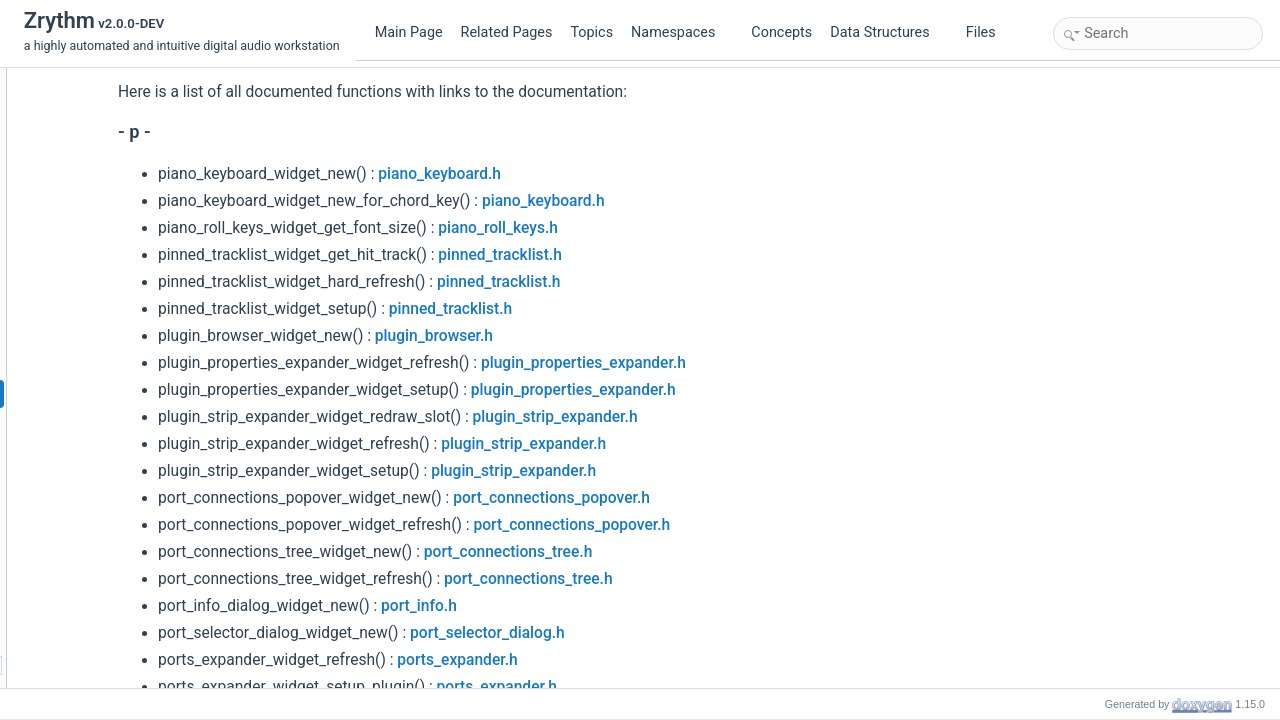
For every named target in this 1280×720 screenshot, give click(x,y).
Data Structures (887, 32)
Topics (591, 32)
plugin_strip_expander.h (703, 417)
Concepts (781, 32)
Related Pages (507, 32)
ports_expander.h (605, 660)
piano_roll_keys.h (646, 228)
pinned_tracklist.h (648, 255)
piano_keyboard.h (587, 174)
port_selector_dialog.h (635, 633)
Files (988, 32)
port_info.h (567, 606)
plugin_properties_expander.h (731, 363)
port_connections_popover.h (699, 498)
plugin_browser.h (582, 336)
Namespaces (681, 32)
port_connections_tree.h (656, 552)
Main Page (409, 32)
